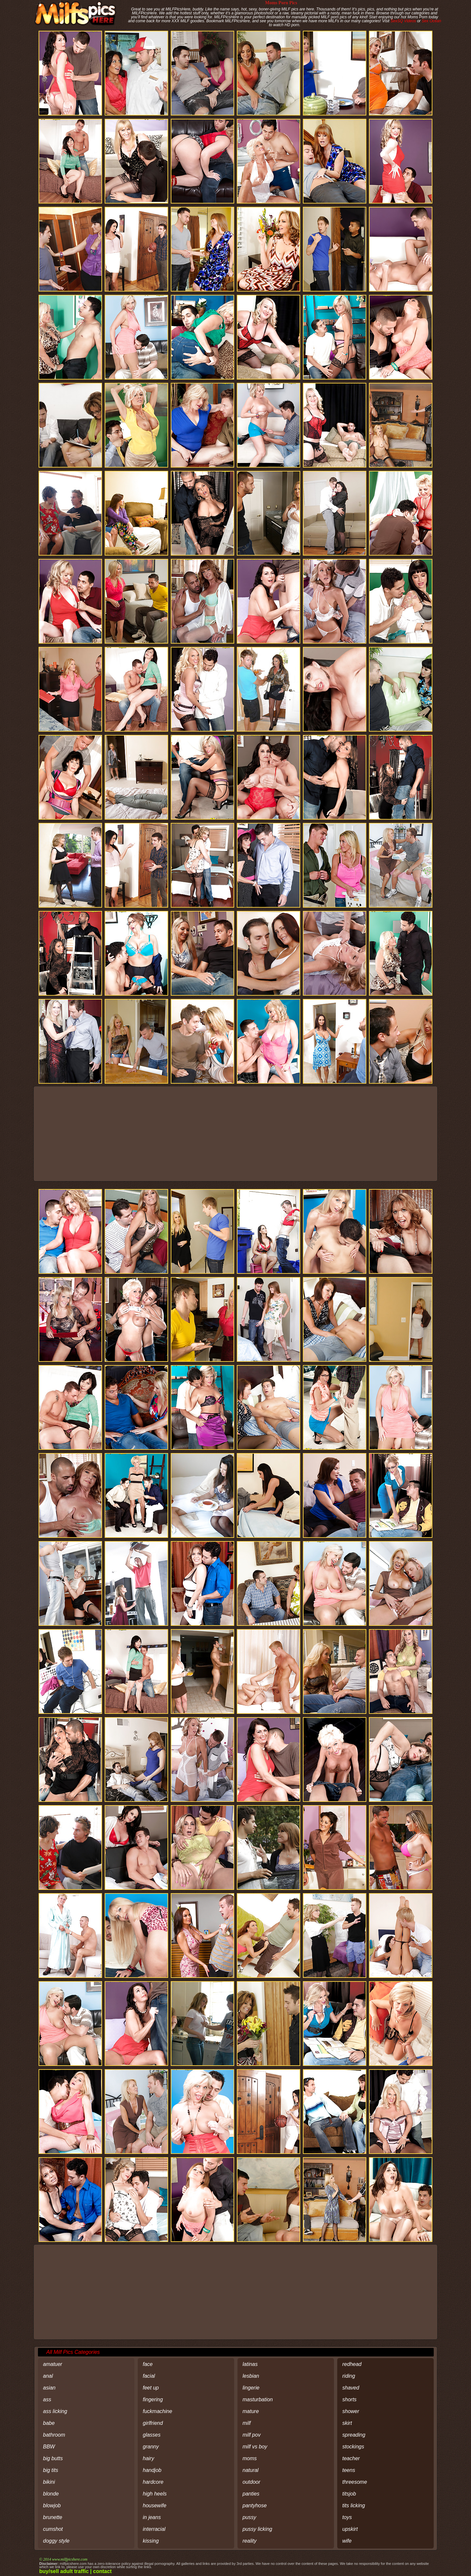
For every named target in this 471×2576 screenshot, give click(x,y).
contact (102, 2571)
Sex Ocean (431, 21)
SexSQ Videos (403, 21)
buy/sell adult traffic (64, 2571)
